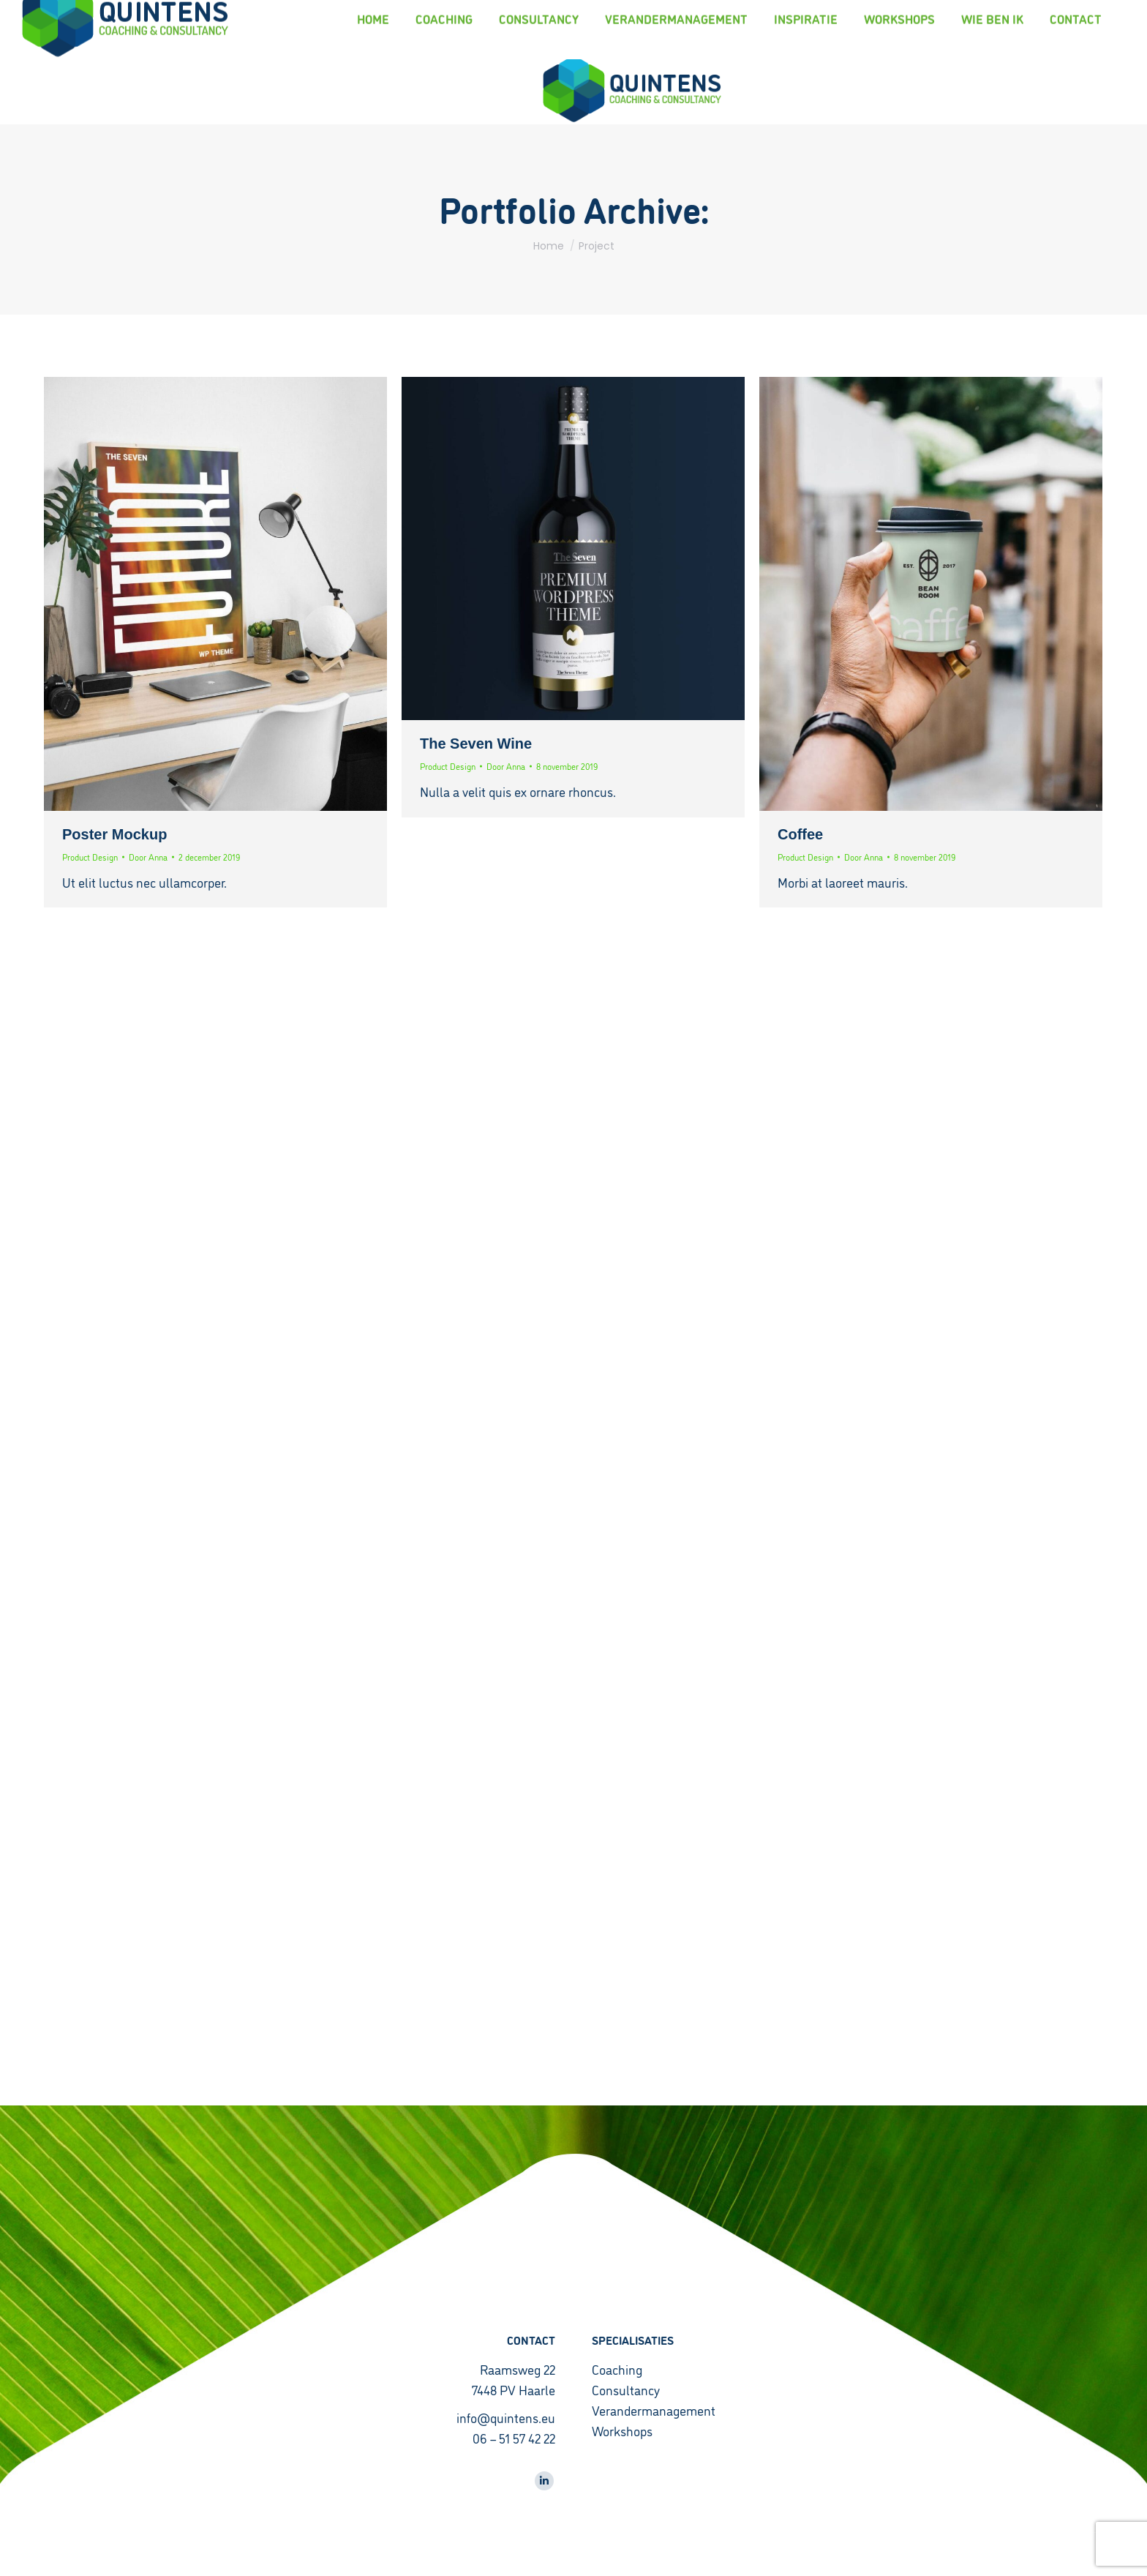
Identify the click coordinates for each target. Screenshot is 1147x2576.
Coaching (617, 2369)
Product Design (90, 856)
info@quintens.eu (505, 2417)
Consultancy (626, 2389)
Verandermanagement (653, 2410)
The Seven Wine (476, 743)
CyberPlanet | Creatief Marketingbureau (115, 2553)
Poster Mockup (114, 834)
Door (148, 856)
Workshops (622, 2430)
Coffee (800, 834)
